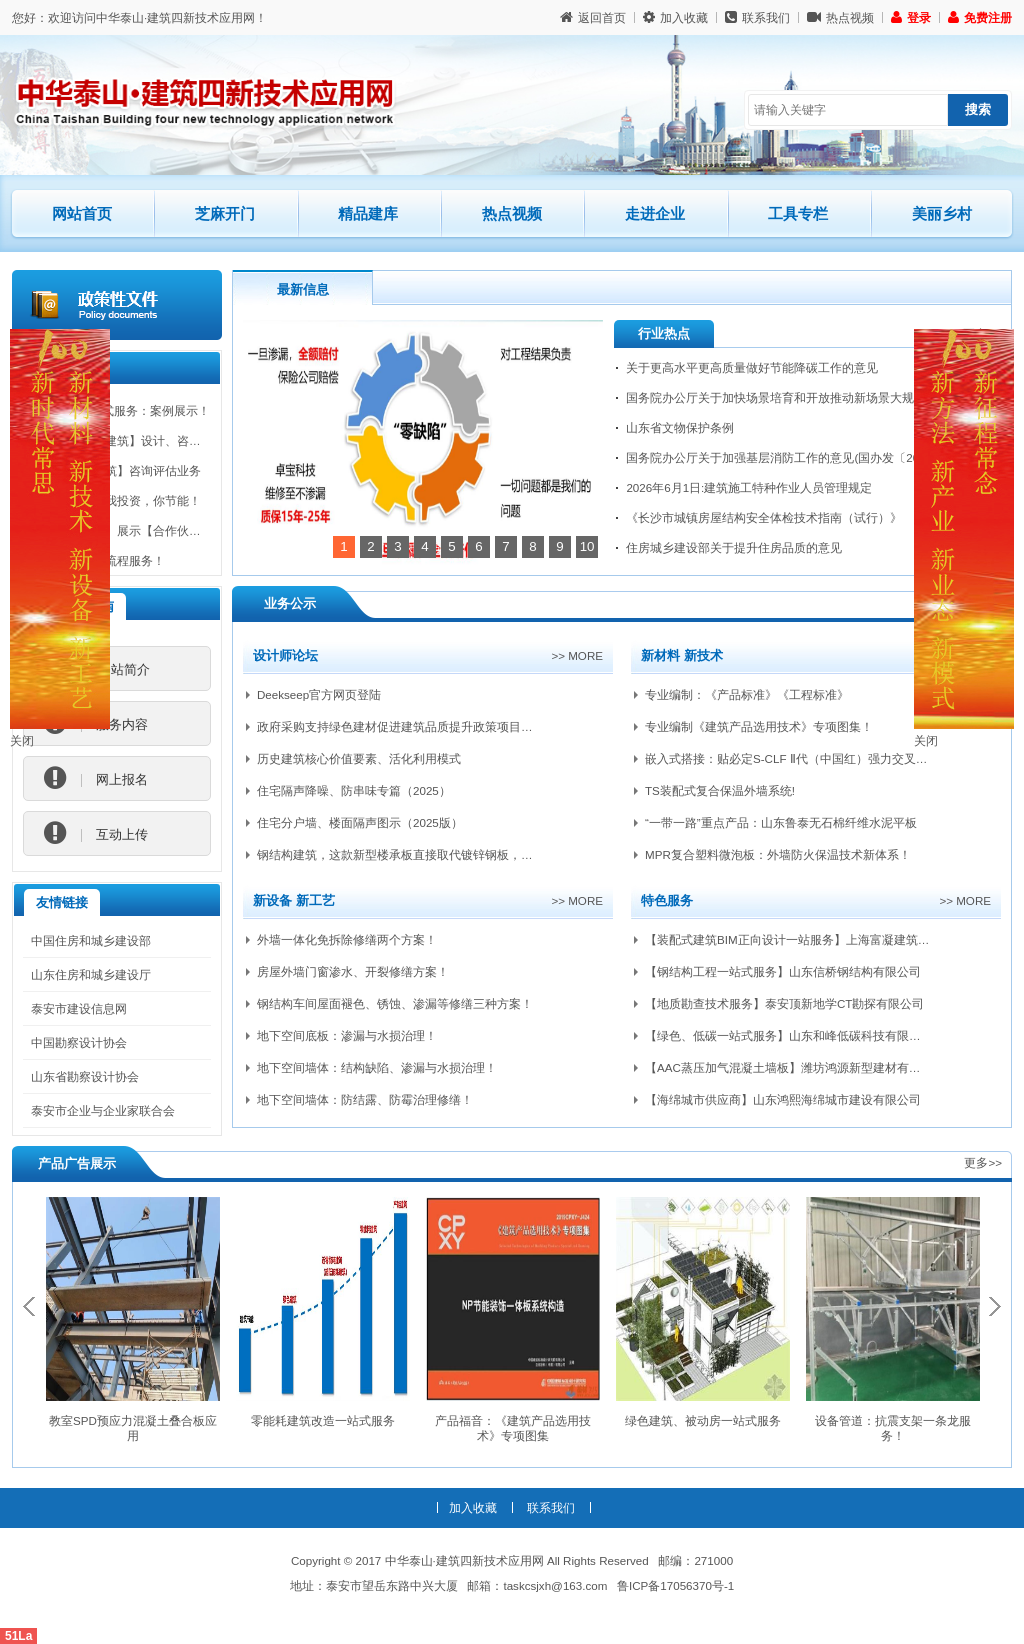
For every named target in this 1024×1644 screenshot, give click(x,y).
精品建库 (385, 205)
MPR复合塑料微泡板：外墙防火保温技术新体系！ (778, 854)
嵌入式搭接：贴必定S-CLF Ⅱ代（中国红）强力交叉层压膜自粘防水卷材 (834, 758)
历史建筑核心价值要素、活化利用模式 (359, 758)
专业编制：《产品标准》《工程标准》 (747, 694)
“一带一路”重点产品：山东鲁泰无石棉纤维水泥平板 (781, 822)
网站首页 (82, 214)
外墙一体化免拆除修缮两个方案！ (347, 939)
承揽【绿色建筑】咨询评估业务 (117, 475)
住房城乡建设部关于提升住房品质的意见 (734, 547)
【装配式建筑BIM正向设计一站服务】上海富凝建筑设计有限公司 (817, 939)
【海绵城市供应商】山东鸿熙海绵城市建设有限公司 (783, 1099)
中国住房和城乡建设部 (91, 940)
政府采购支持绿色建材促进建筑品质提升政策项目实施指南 (413, 726)
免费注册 (980, 17)
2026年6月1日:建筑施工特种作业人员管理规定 (749, 487)
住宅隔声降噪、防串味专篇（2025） (354, 790)
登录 (911, 17)
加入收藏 (675, 17)
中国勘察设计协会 (79, 1042)
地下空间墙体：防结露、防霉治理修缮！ (365, 1099)
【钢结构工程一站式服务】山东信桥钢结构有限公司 (783, 971)
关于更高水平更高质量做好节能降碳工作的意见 (752, 367)
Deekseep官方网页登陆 (319, 694)
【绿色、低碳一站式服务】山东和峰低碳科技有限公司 (789, 1035)
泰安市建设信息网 (79, 1008)
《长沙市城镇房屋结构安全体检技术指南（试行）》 (764, 517)
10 (587, 546)
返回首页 (593, 17)
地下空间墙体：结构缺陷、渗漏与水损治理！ (377, 1067)
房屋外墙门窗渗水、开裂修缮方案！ (353, 971)
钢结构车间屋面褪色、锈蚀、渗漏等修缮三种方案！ (395, 1003)
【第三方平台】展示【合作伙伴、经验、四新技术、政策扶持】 (201, 535)
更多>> (983, 1162)
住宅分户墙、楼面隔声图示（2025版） (360, 822)
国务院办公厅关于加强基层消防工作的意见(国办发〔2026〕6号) (796, 457)
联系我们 (757, 17)
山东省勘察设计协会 (85, 1076)
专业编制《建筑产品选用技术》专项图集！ (759, 726)
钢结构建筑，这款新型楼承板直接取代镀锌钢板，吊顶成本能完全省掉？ (449, 854)
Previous (29, 1306)
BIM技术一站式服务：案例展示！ (121, 415)
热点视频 (840, 17)
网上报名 (96, 779)
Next (995, 1306)
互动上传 (96, 834)
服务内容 (96, 724)
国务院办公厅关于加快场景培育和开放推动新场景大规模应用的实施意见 (818, 397)
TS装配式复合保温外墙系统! (720, 790)
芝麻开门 (242, 205)
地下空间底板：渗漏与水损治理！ (347, 1035)
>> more (577, 655)
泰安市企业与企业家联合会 (103, 1110)
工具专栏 (798, 214)
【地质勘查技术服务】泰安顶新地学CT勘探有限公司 (784, 1003)
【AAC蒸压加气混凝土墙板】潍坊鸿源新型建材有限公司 (795, 1067)
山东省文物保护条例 (680, 427)
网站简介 (97, 669)
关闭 (22, 740)
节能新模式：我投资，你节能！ (117, 505)
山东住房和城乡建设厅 (91, 974)
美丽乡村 (942, 214)
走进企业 (655, 214)
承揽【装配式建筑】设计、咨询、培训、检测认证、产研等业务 (201, 445)
